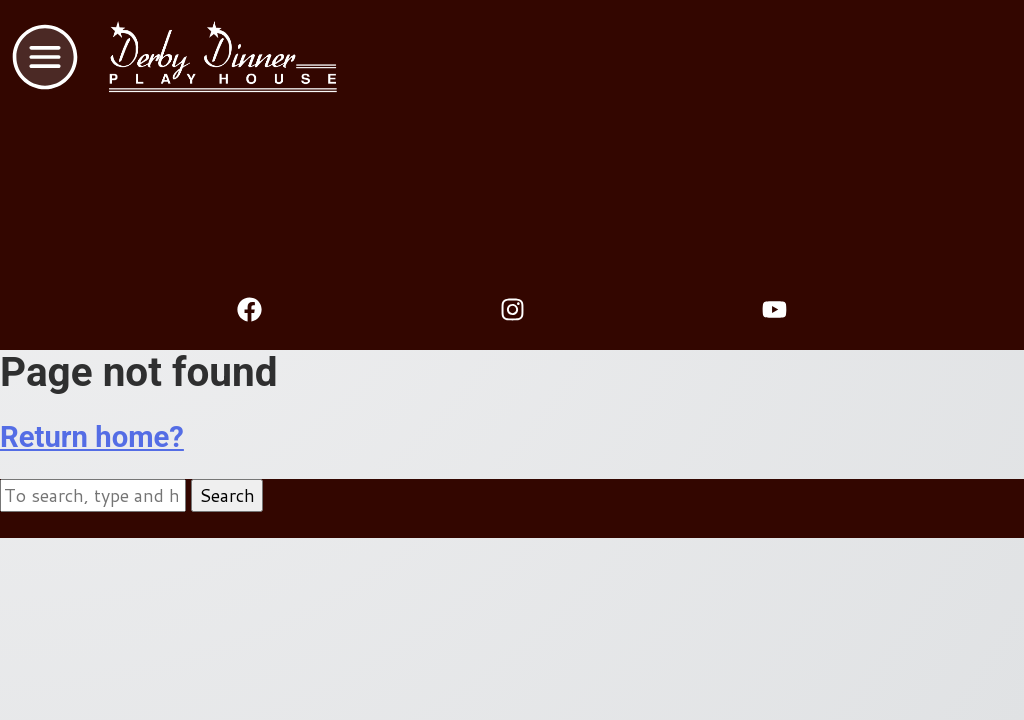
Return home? (92, 437)
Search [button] (227, 495)
